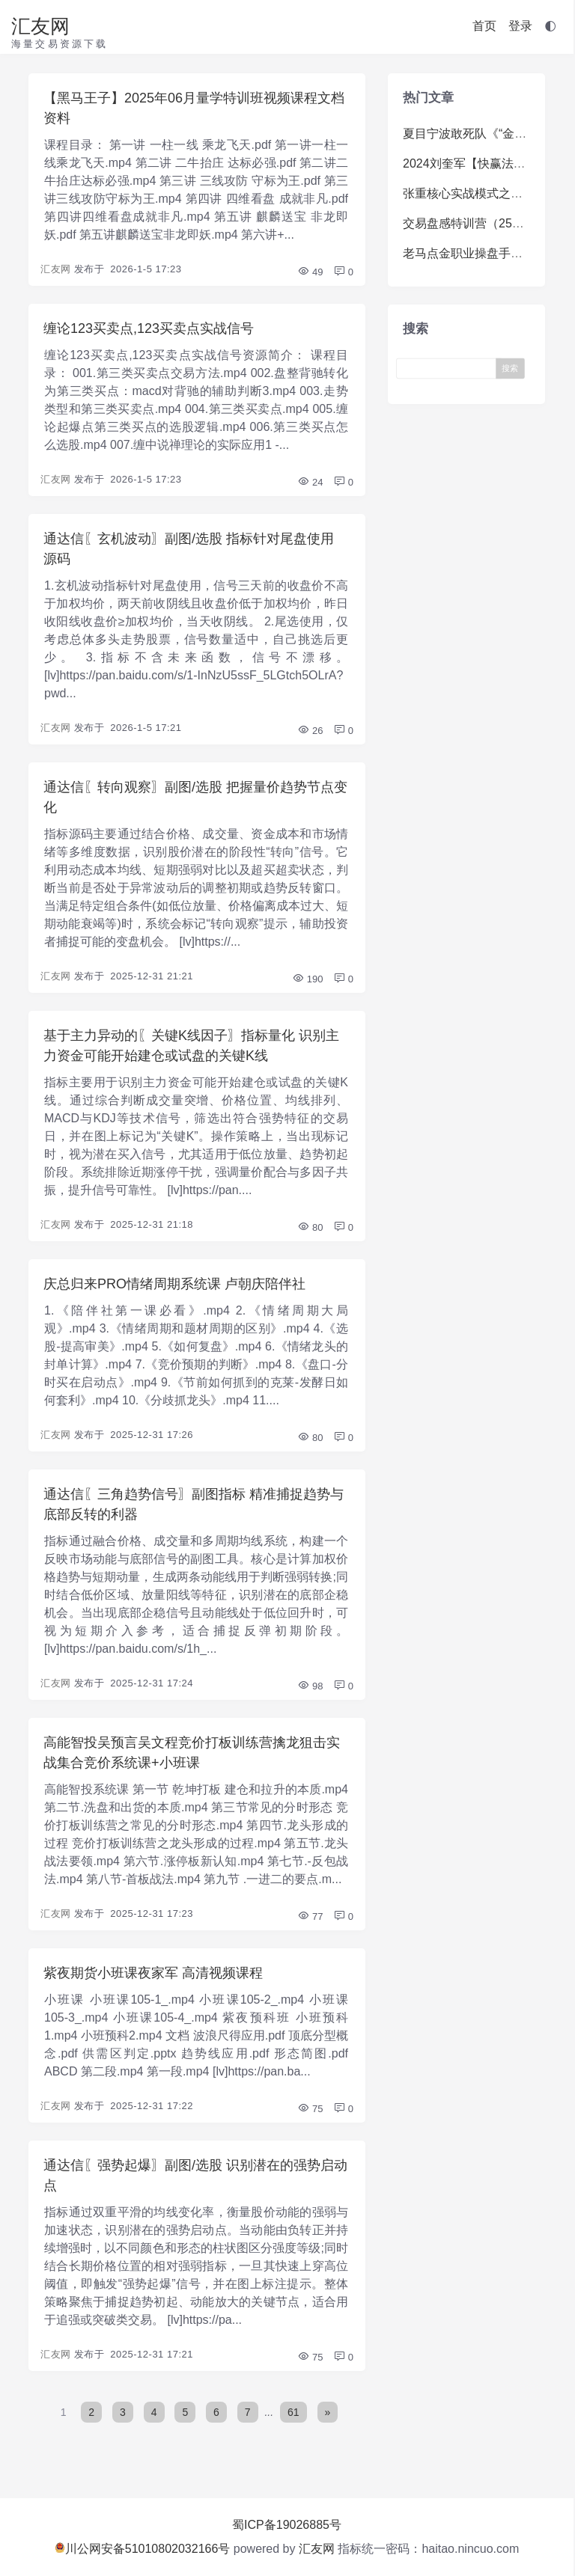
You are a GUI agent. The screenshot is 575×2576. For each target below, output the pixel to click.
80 (310, 1227)
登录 (520, 25)
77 (310, 1916)
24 (310, 482)
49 (310, 272)
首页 (484, 25)
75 (310, 2108)
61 (293, 2412)
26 (310, 730)
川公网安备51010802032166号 (143, 2548)
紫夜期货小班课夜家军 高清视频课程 (153, 1972)
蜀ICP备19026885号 (286, 2524)
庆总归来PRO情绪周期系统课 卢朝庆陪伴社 (174, 1283)
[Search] (449, 368)
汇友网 (40, 26)
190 (307, 979)
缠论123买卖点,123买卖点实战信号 (148, 328)
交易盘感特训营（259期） (473, 223)
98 (310, 1686)
